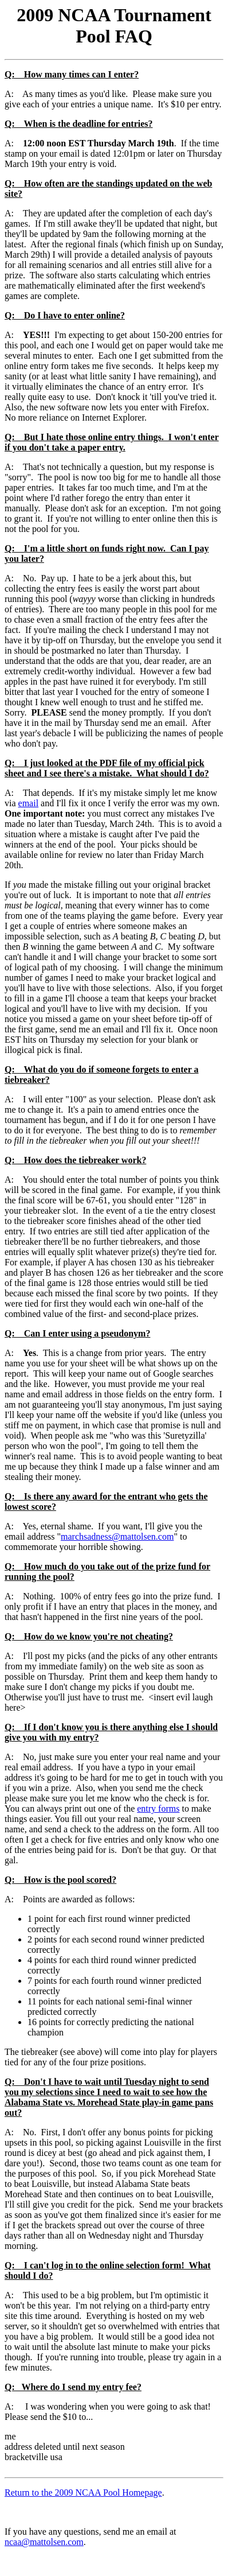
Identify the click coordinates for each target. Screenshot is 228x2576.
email (28, 803)
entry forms (158, 1808)
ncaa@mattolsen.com (44, 2542)
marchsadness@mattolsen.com (117, 1536)
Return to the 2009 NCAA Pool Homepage (83, 2492)
